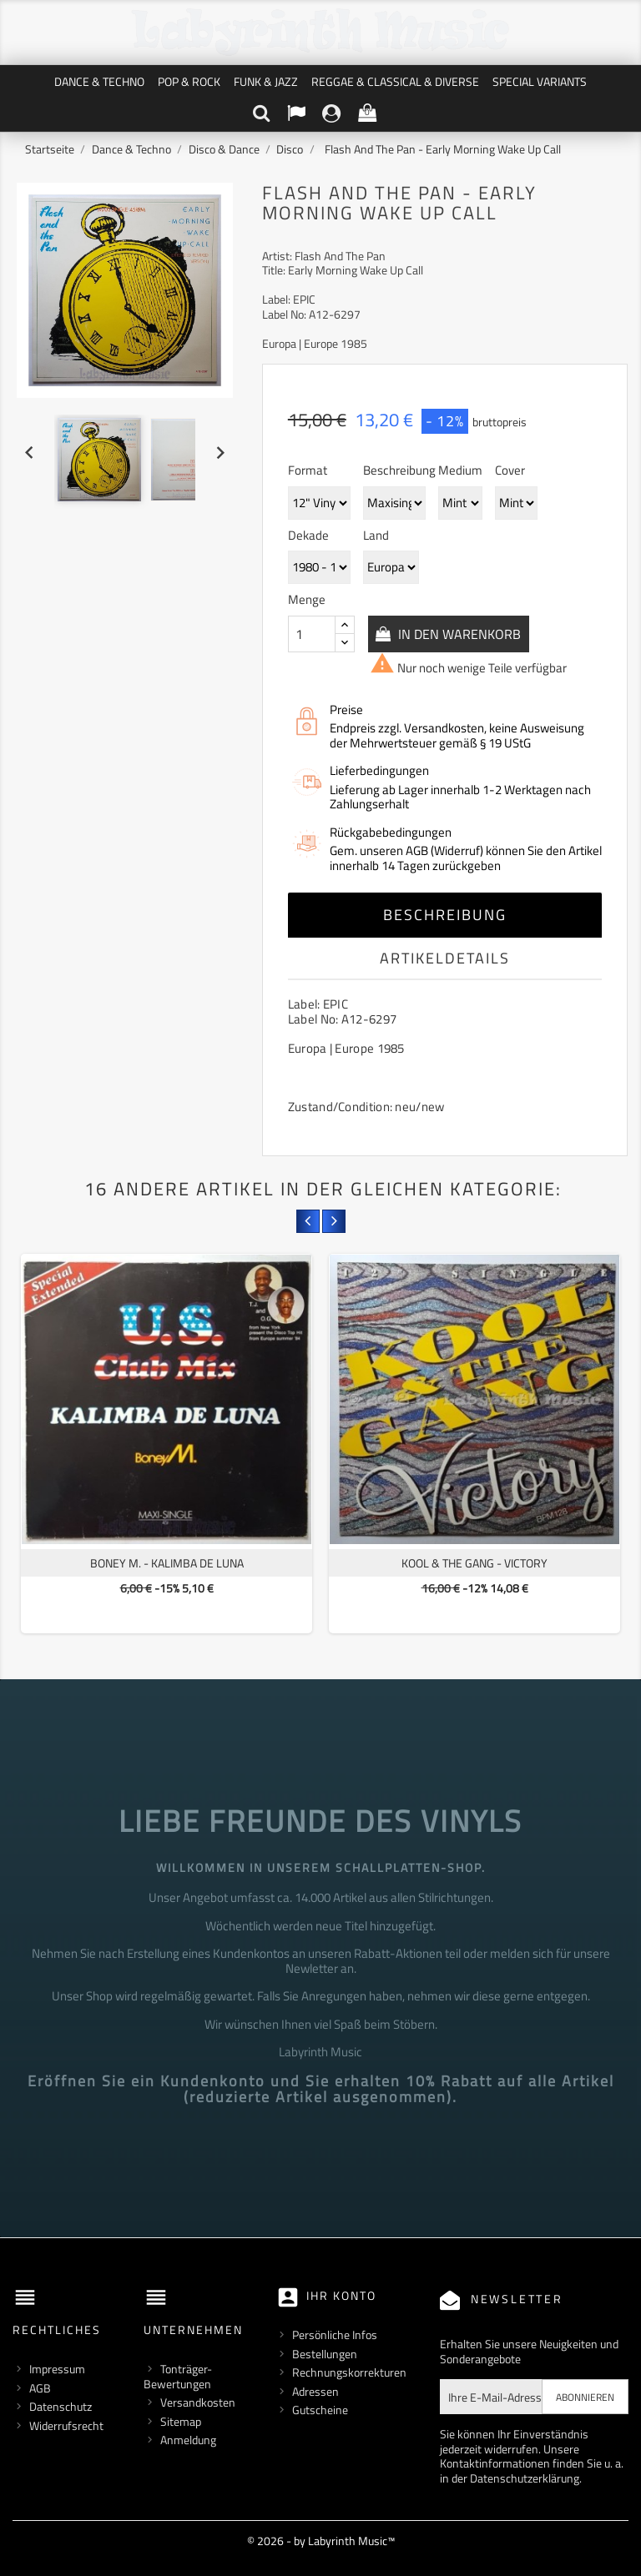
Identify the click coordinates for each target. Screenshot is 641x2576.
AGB (40, 2388)
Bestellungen (324, 2353)
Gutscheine (320, 2409)
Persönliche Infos (334, 2334)
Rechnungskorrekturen (349, 2372)
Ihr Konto (341, 2295)
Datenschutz (60, 2406)
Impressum (57, 2368)
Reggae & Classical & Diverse (395, 81)
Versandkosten (197, 2402)
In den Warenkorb (461, 634)
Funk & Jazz (266, 81)
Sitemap (180, 2421)
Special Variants (539, 81)
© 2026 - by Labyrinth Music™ (321, 2540)
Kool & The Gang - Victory (474, 1563)
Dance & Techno (99, 81)
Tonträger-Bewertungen (178, 2376)
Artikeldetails (445, 958)
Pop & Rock (189, 81)
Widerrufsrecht (66, 2425)
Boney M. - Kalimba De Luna (167, 1563)
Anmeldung (188, 2439)
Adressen (315, 2391)
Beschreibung (445, 914)
